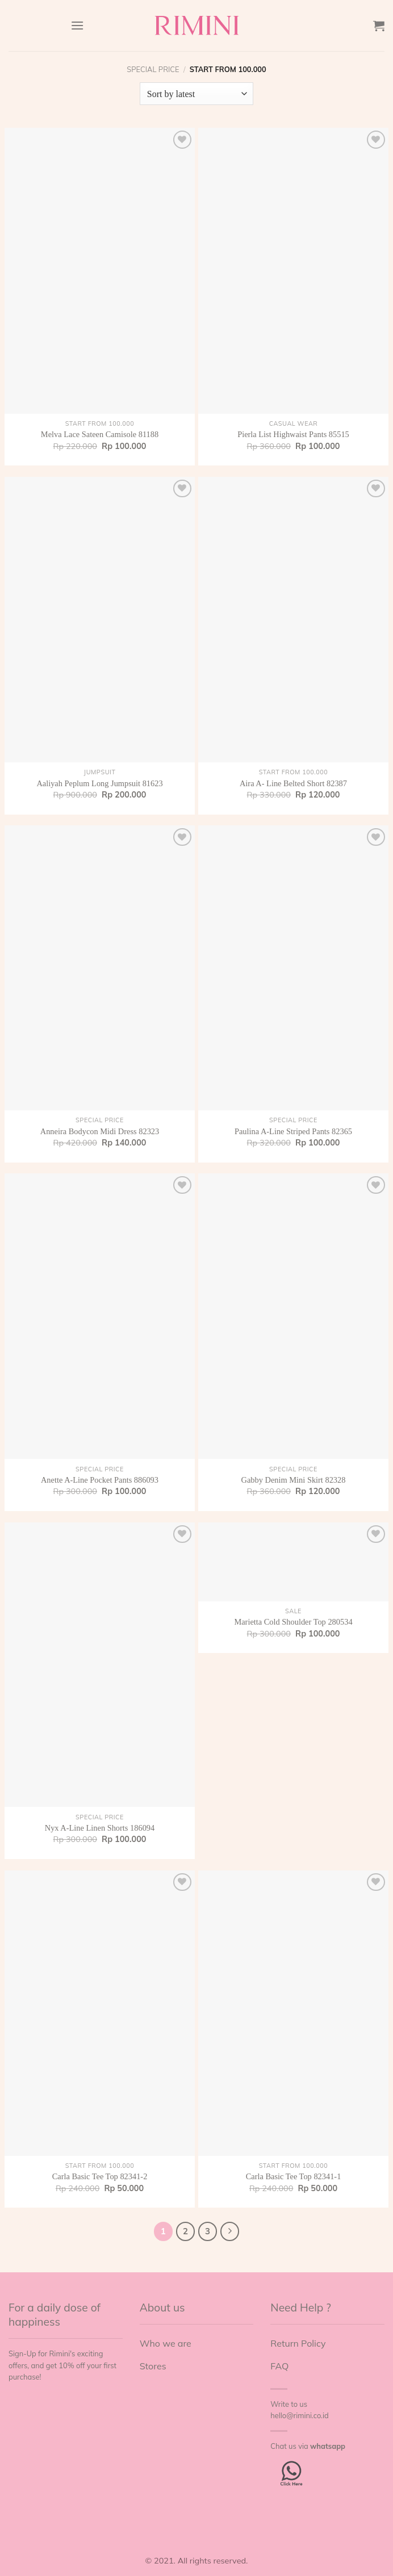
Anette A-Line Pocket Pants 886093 (99, 1479)
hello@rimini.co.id (299, 2415)
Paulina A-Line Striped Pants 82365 (293, 1131)
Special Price (153, 69)
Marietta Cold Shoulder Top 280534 (293, 1621)
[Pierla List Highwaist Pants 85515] (293, 270)
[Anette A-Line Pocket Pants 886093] (100, 1316)
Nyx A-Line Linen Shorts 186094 (99, 1827)
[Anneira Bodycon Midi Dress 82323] (100, 967)
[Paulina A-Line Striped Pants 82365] (293, 967)
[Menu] (77, 25)
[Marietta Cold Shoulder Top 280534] (293, 1561)
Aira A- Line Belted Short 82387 (293, 783)
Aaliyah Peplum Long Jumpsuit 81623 (99, 783)
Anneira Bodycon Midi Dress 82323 (99, 1131)
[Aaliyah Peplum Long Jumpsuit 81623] (100, 619)
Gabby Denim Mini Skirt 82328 (293, 1479)
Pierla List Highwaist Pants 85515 (293, 434)
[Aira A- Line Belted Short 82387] (293, 619)
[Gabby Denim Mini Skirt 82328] (293, 1316)
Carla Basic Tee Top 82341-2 (100, 2176)
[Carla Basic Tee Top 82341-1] (293, 2013)
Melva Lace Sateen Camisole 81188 (99, 434)
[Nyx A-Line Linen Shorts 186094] (100, 1664)
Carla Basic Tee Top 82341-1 (293, 2176)
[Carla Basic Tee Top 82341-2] (100, 2013)
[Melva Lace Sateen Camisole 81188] (100, 270)
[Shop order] (196, 93)
